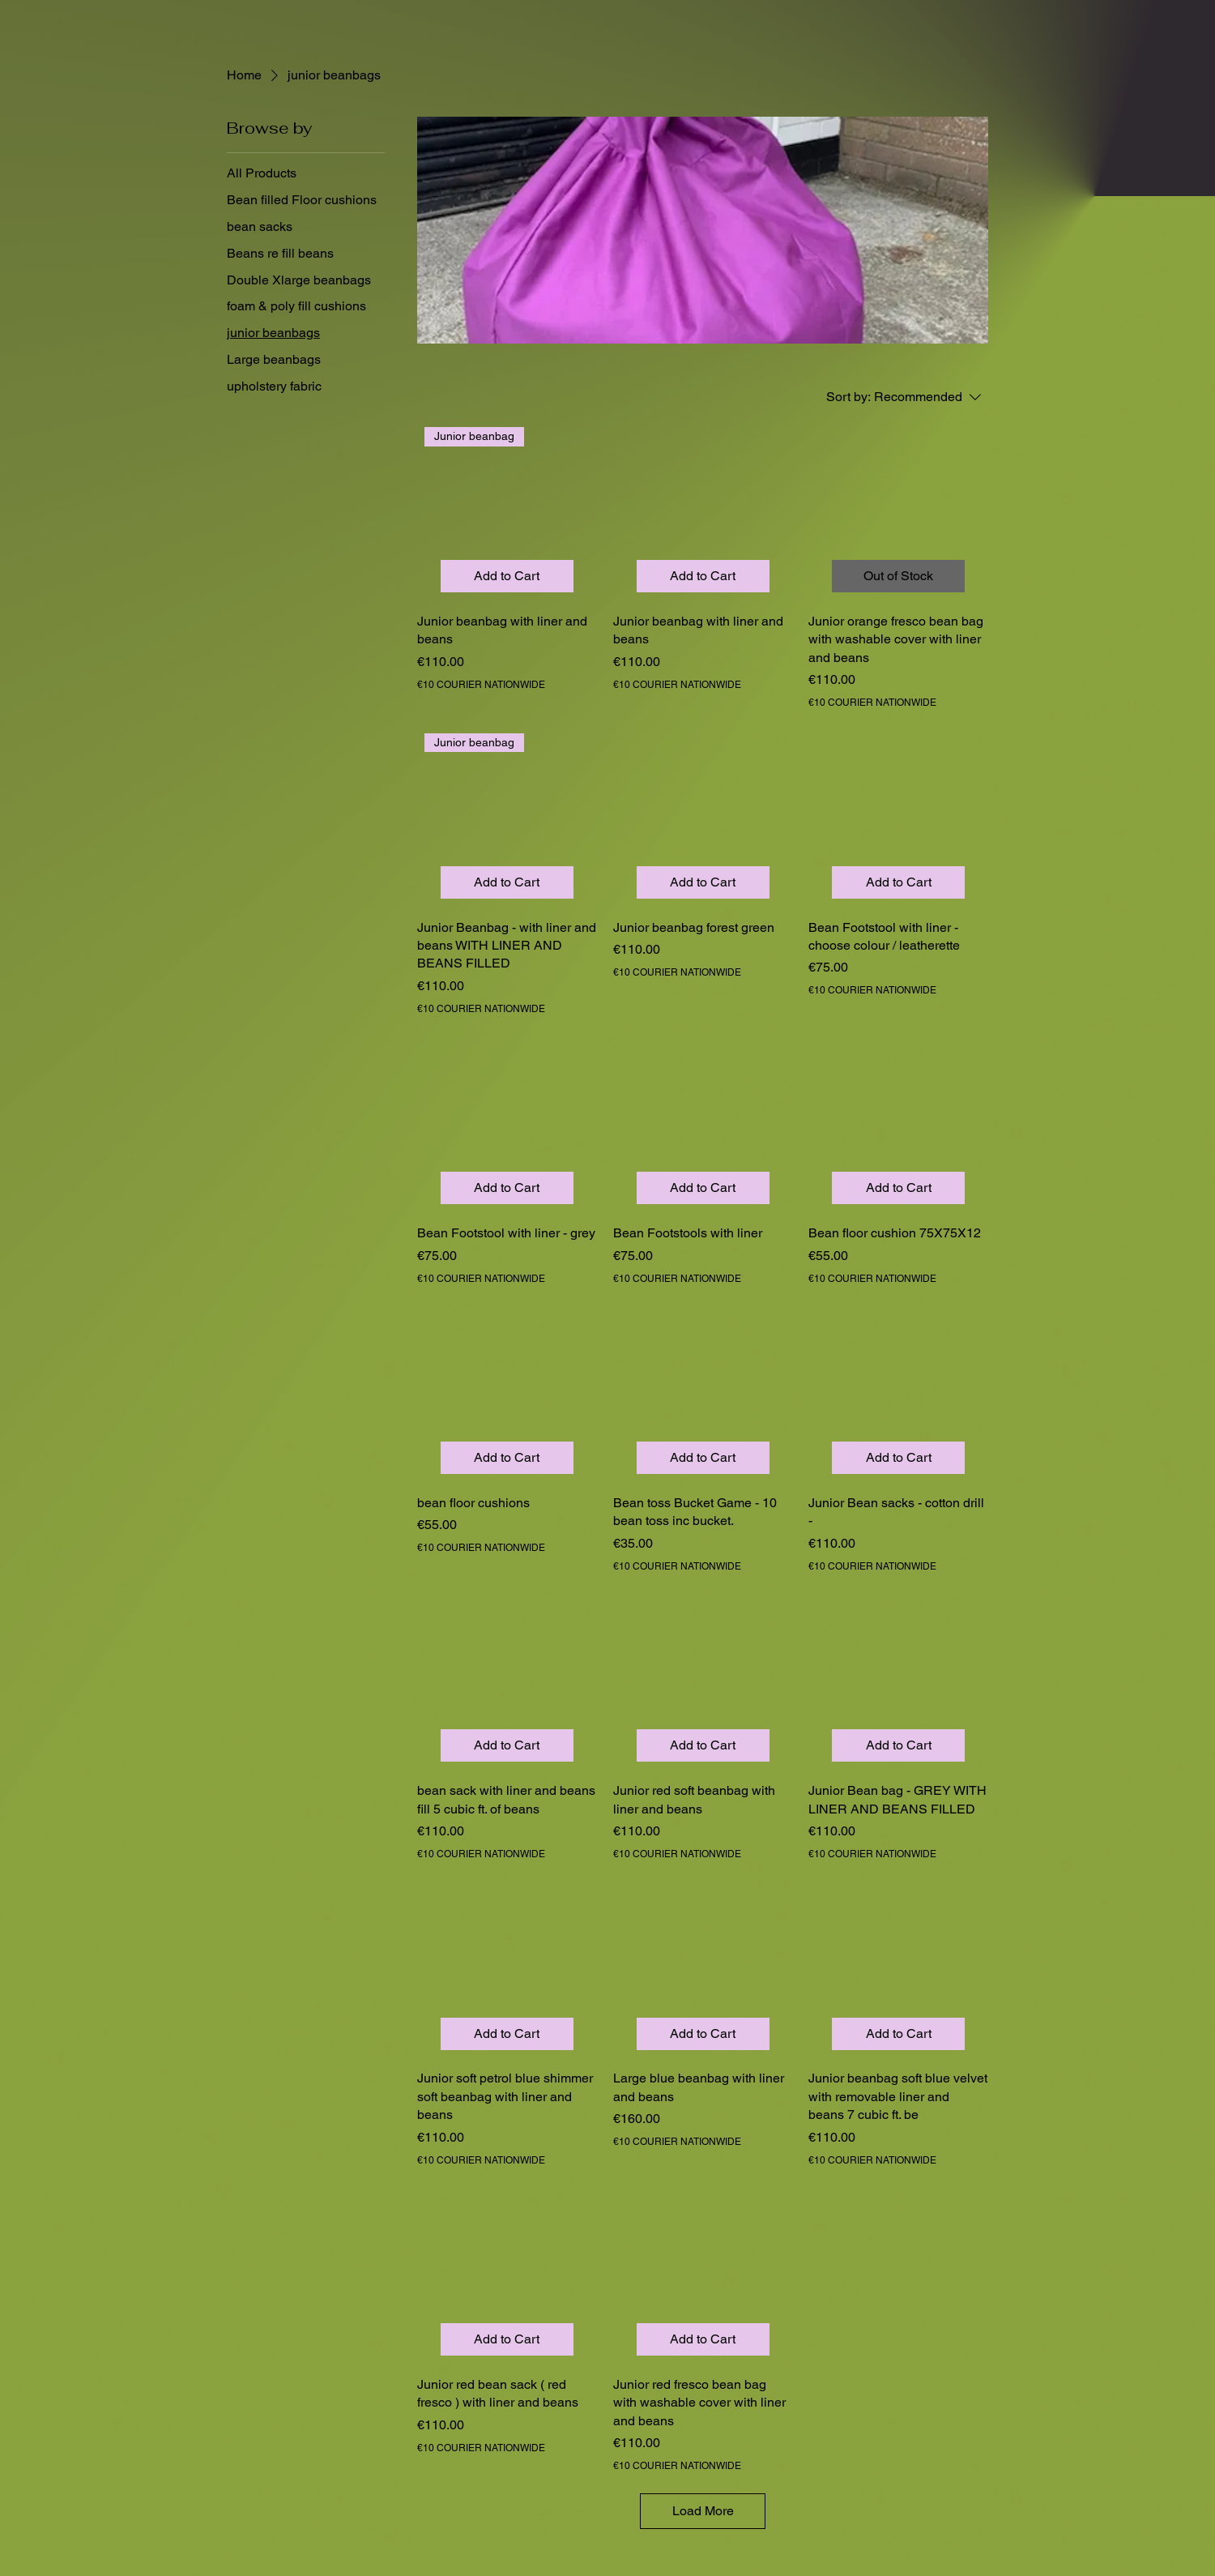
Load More (703, 2510)
